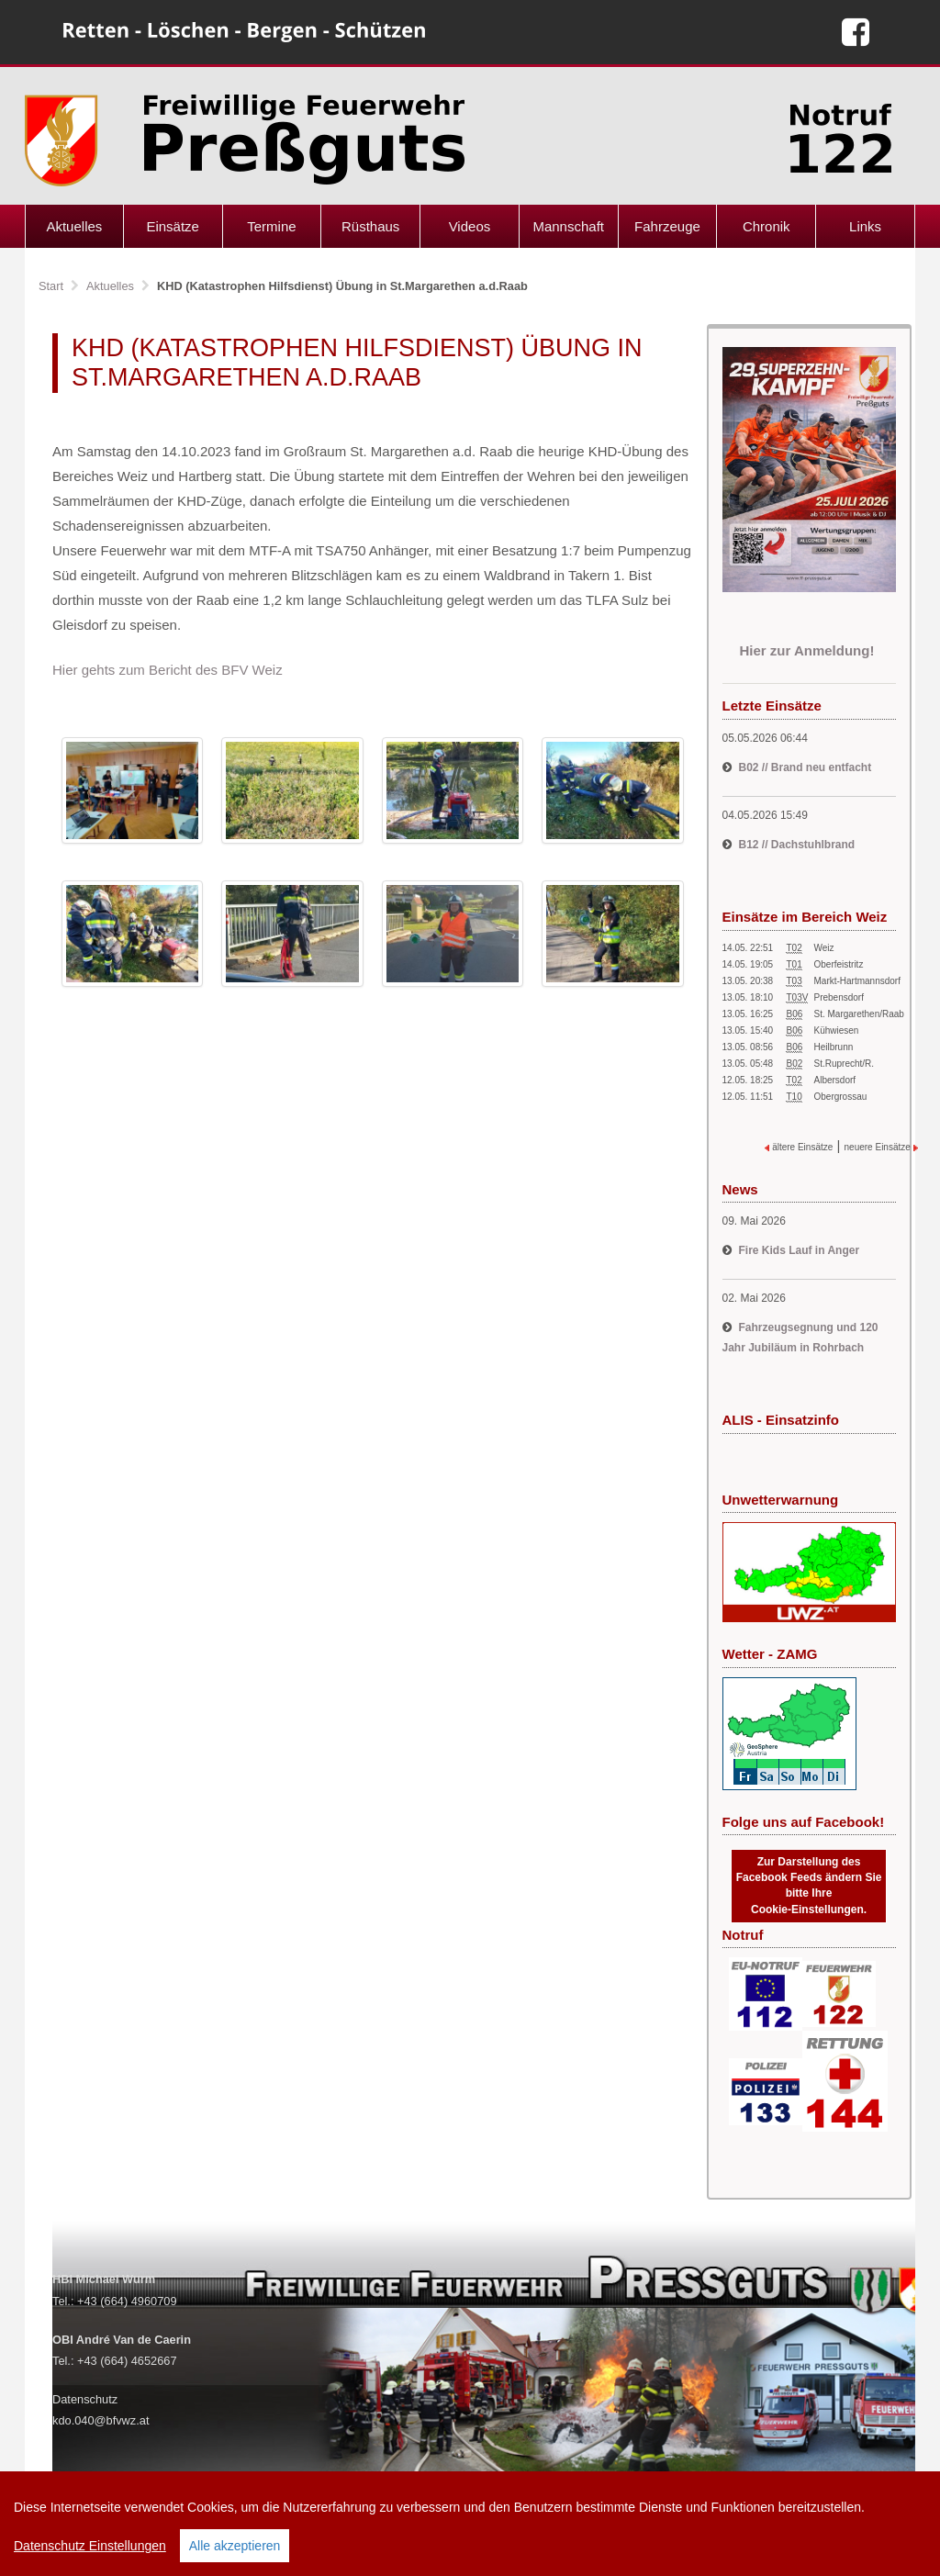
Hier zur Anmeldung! (808, 650)
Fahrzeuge (667, 226)
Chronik (766, 226)
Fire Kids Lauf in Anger (799, 1250)
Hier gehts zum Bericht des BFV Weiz (167, 670)
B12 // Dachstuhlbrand (797, 844)
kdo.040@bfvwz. (96, 2420)
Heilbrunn (834, 1047)
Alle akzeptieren (235, 2545)
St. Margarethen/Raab (859, 1014)
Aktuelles (74, 226)
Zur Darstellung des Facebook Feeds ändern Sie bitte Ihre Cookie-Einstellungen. (809, 1885)
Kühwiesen (836, 1030)
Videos (470, 226)
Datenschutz (85, 2399)
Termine (271, 226)
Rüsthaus (370, 226)
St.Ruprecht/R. (844, 1063)
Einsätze (172, 226)
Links (865, 226)
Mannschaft (568, 226)
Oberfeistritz (839, 964)
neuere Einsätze (881, 1147)
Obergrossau (840, 1097)
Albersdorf (835, 1080)
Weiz (824, 948)
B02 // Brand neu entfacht (805, 767)
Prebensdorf (839, 997)
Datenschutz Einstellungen (90, 2545)
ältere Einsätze (799, 1147)
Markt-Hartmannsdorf (857, 981)
